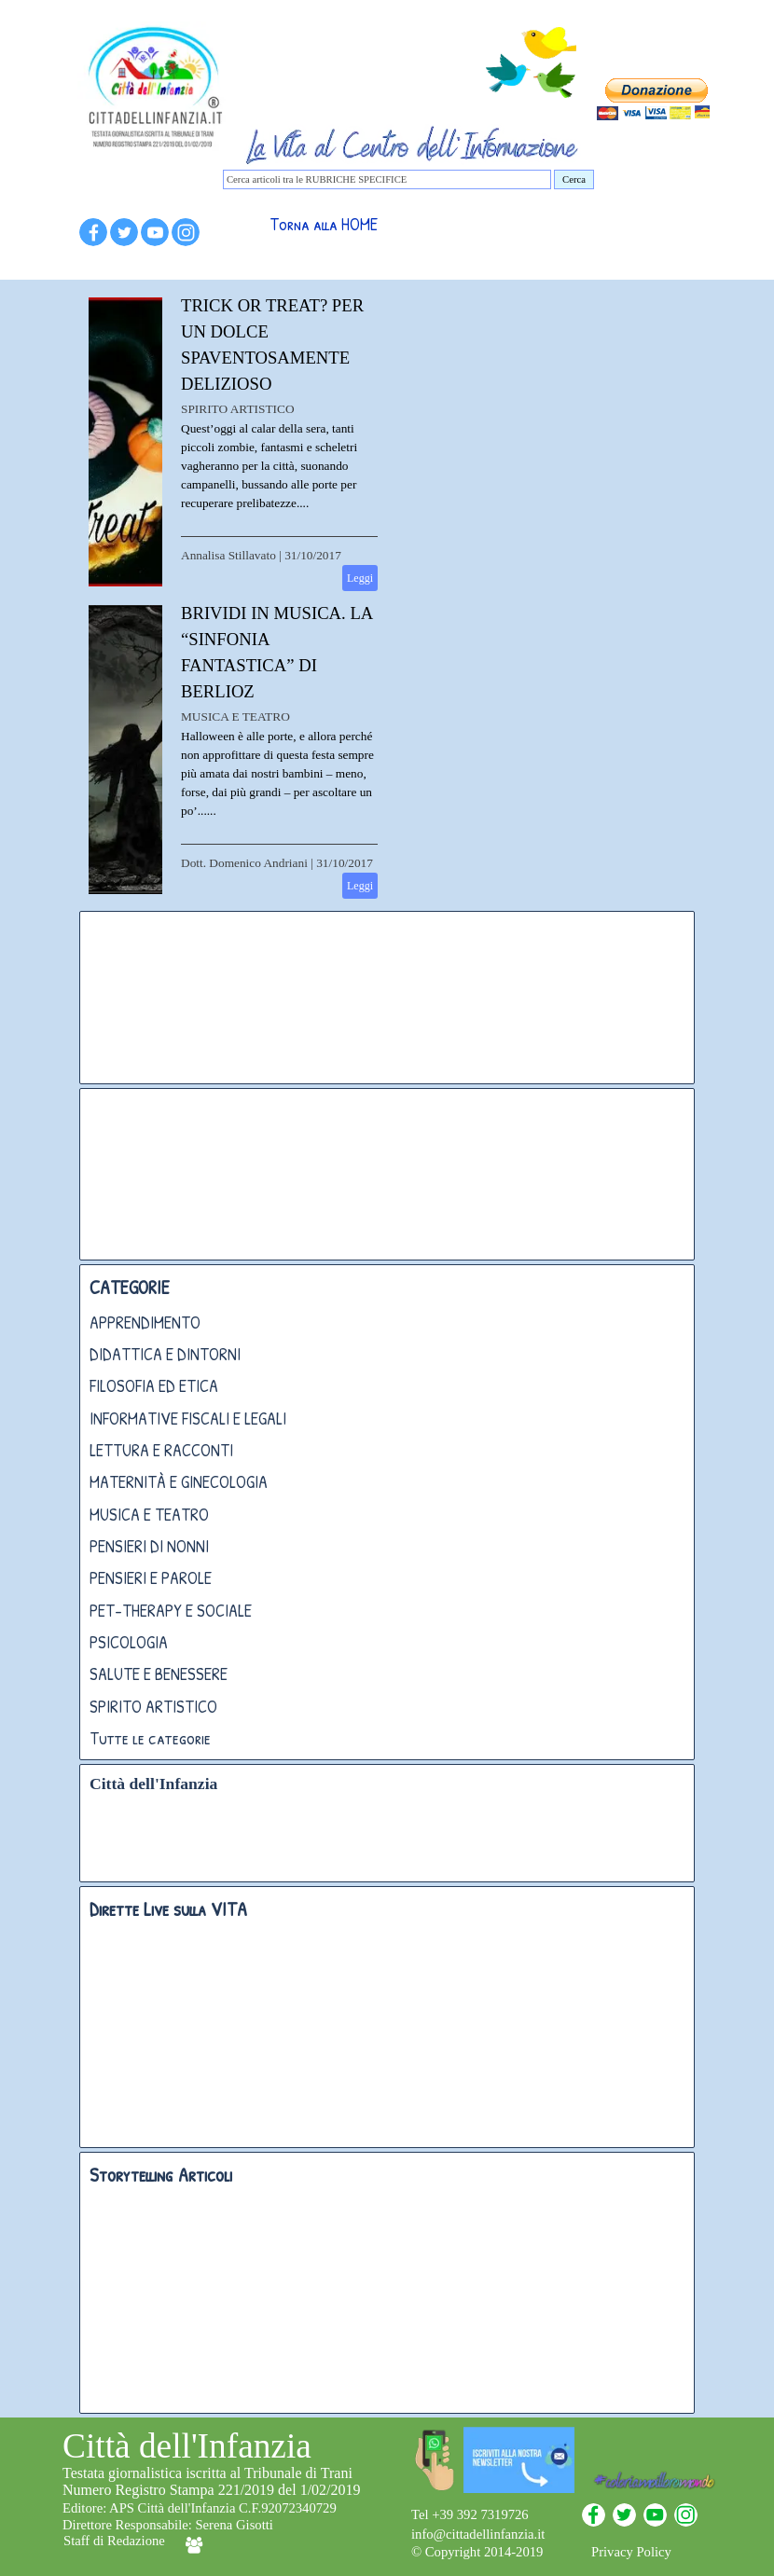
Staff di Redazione (114, 2540)
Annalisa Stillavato (228, 555)
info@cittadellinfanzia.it (478, 2534)
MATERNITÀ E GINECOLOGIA (179, 1482)
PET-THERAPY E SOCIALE (171, 1610)
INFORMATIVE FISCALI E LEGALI (188, 1418)
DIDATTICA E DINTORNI (165, 1354)
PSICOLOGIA (129, 1642)
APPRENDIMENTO (145, 1322)
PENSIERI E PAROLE (151, 1578)
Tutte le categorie (150, 1738)
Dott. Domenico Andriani (244, 863)
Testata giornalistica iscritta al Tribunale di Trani (207, 2473)
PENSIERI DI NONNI (149, 1546)
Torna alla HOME (324, 224)
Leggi (360, 578)
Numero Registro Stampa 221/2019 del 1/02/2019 (211, 2490)
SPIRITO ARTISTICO (238, 409)
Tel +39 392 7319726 (470, 2514)
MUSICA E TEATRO (235, 716)
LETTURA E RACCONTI (161, 1450)
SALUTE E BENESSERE (159, 1674)
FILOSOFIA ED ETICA (154, 1386)
